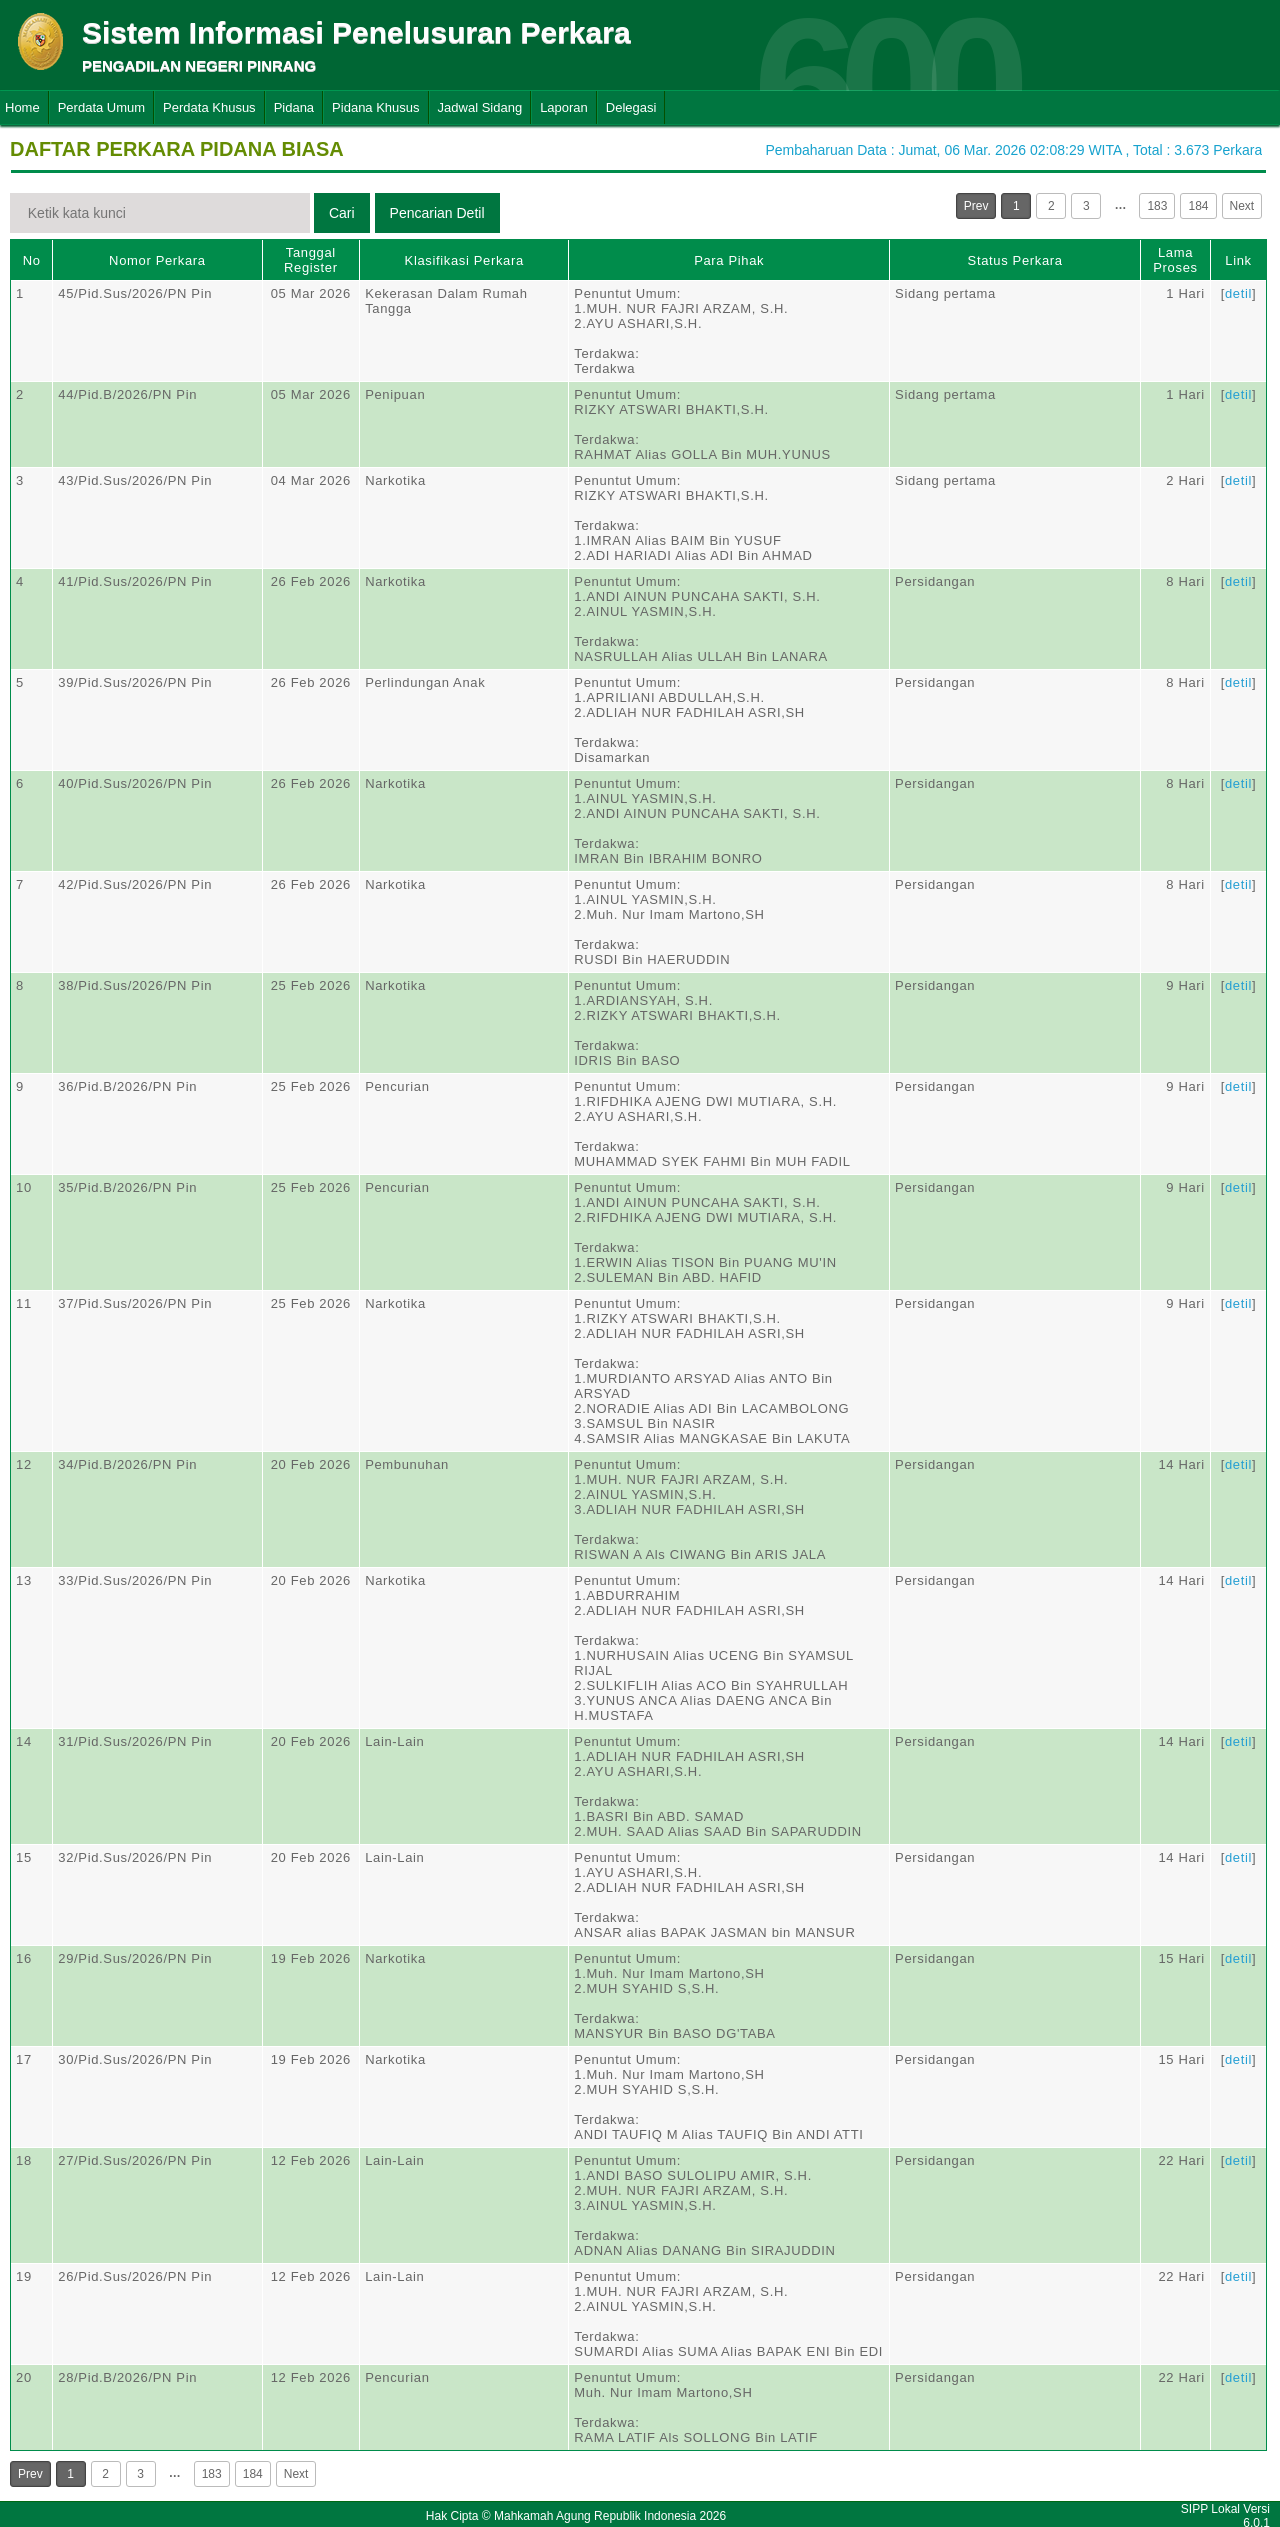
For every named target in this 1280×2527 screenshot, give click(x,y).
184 (1198, 206)
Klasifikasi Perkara (464, 260)
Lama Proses (1175, 260)
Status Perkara (1015, 260)
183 (1157, 206)
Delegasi (631, 107)
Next (1242, 206)
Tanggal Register (311, 260)
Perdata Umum (101, 107)
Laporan (564, 107)
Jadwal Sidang (480, 107)
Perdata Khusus (209, 107)
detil (1238, 293)
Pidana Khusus (375, 107)
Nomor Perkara (157, 260)
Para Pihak (729, 260)
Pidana (294, 107)
